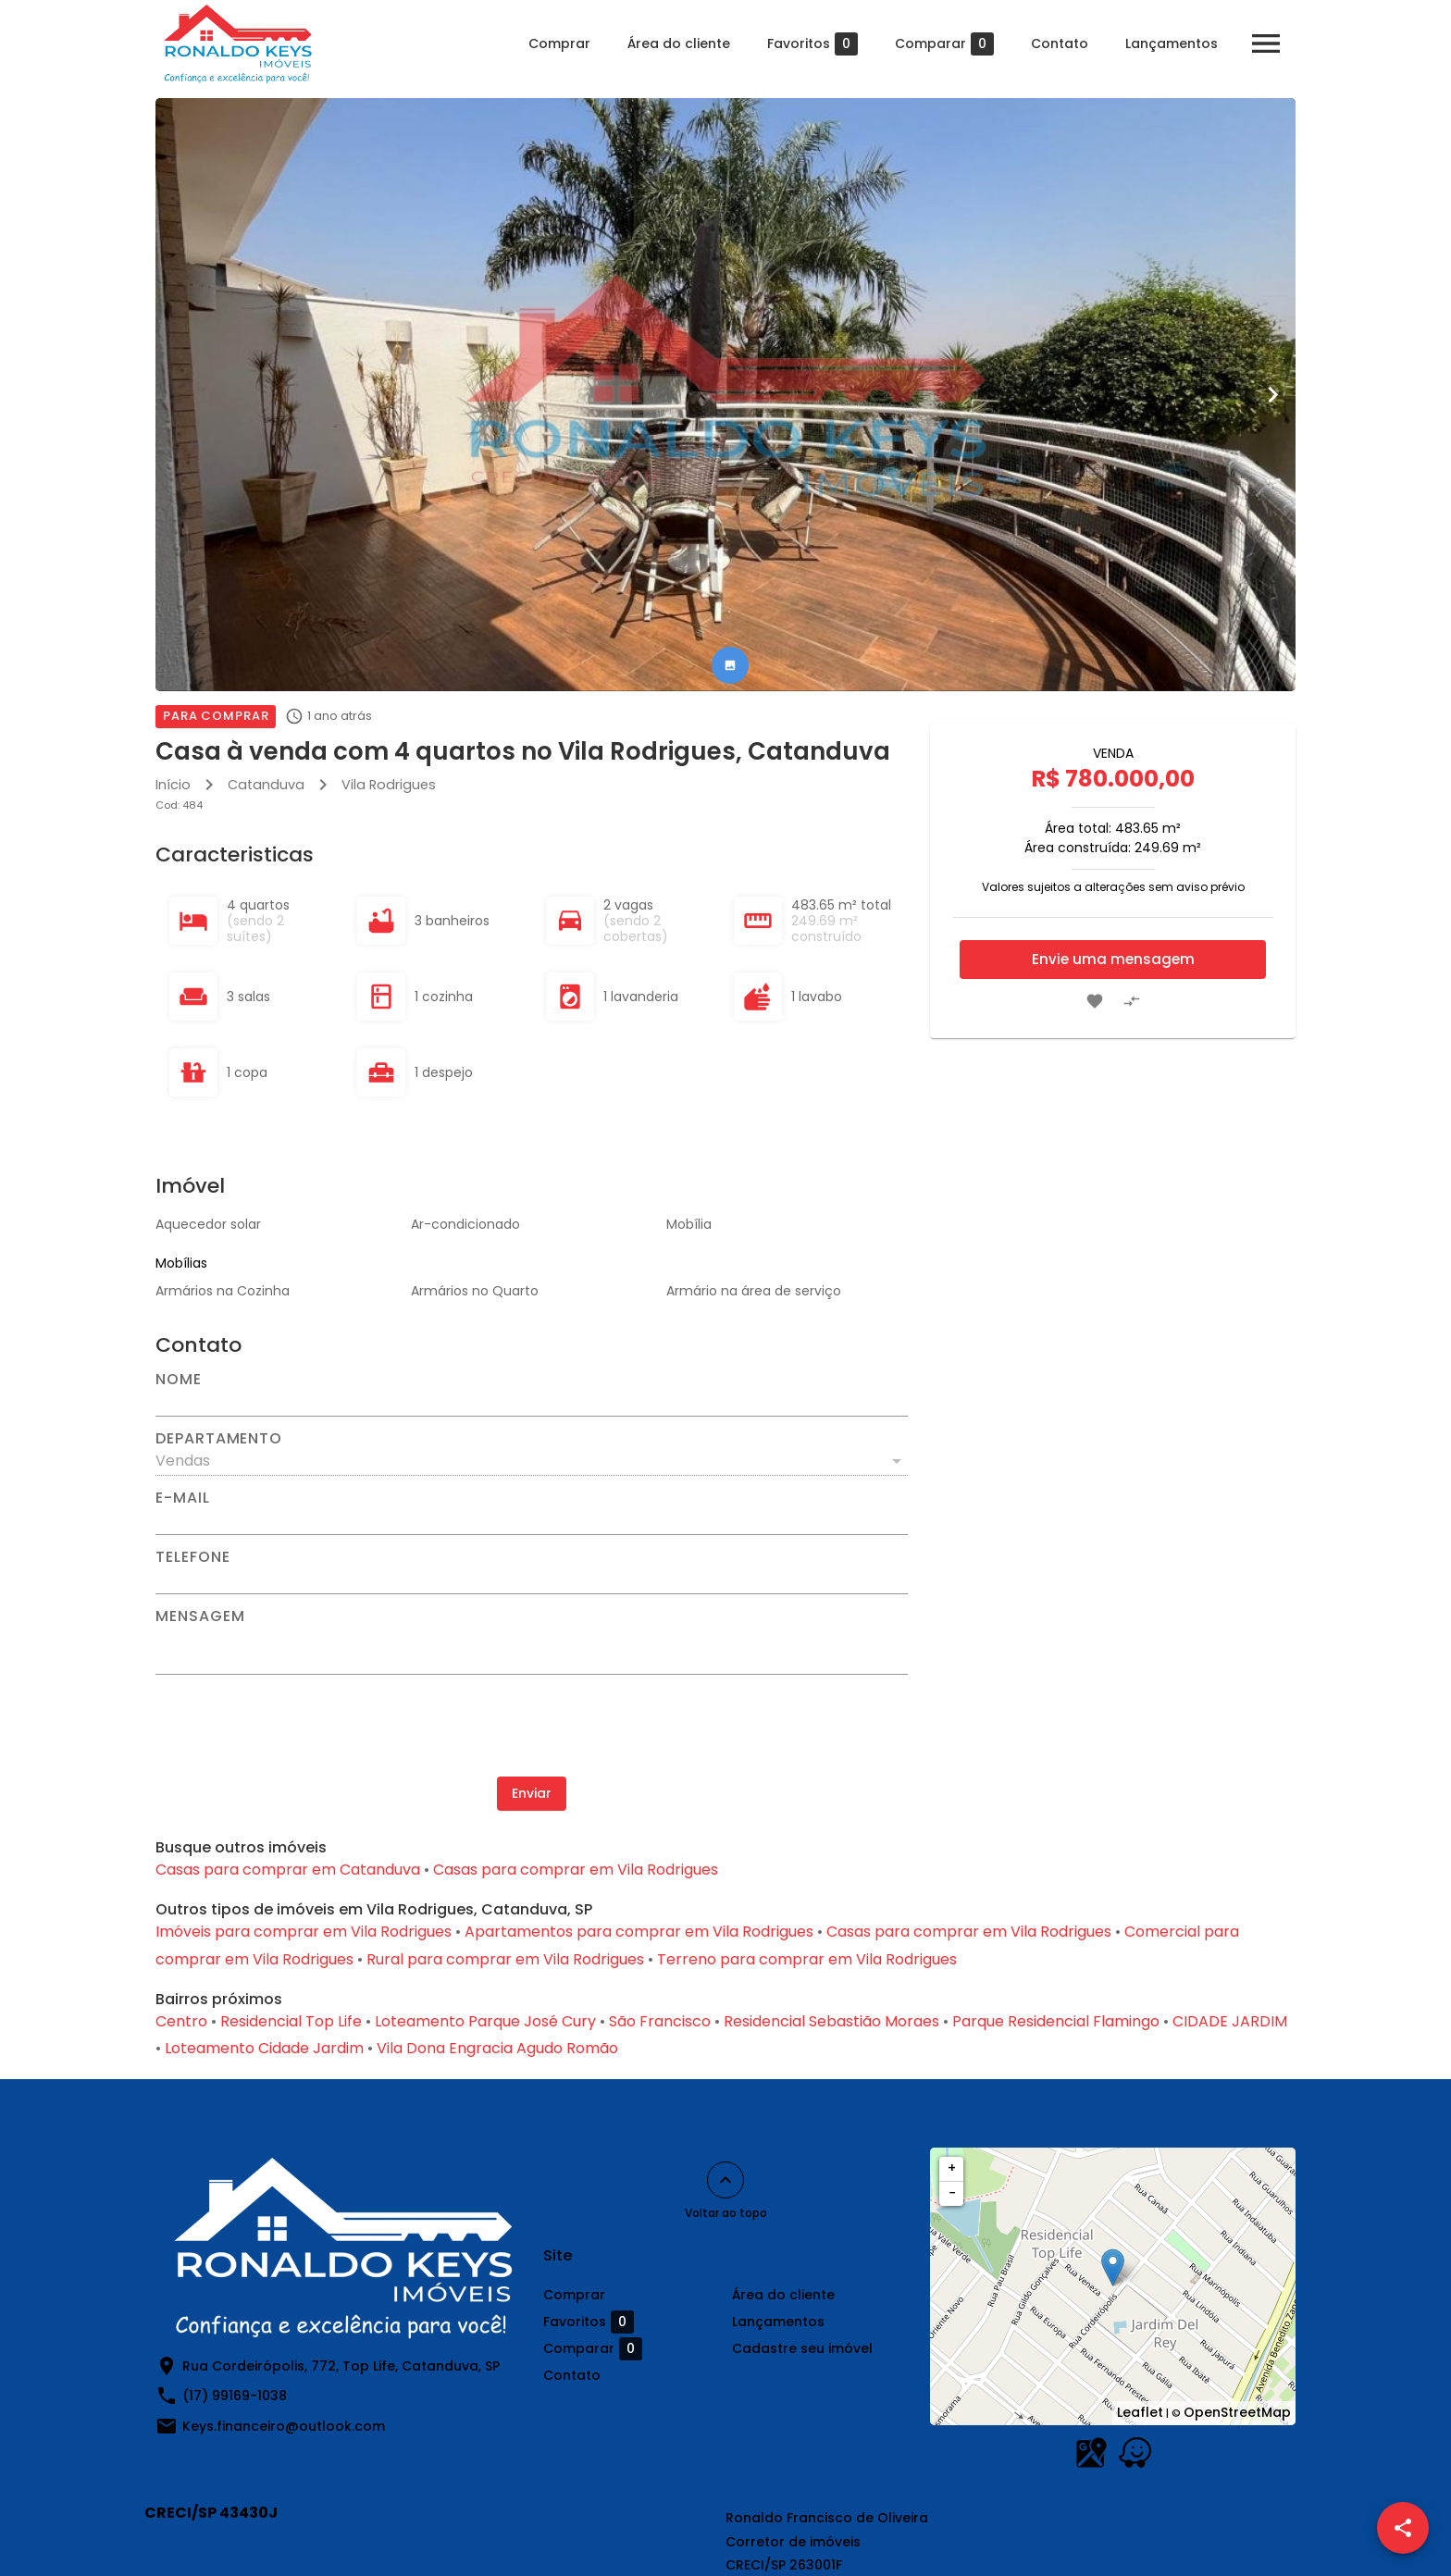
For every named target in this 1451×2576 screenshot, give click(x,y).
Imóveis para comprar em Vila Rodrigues (303, 1931)
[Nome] (531, 1402)
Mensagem (199, 1616)
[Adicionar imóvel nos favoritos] (1095, 1001)
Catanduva (266, 784)
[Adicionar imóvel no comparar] (1132, 1001)
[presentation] (532, 1726)
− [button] (952, 2193)
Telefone (192, 1557)
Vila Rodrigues (388, 784)
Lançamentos (1171, 43)
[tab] (730, 665)
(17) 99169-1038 (234, 2395)
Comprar (559, 43)
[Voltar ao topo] (725, 2179)
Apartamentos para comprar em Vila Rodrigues (639, 1931)
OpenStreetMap (1237, 2412)
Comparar (944, 44)
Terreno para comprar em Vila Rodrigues (807, 1959)
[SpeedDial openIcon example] (1403, 2528)
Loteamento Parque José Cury (485, 2021)
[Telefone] (531, 1579)
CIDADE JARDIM (1229, 2021)
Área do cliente (678, 43)
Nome (178, 1379)
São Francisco (660, 2021)
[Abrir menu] (1266, 43)
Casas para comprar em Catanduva (287, 1869)
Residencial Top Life (291, 2021)
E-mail (182, 1498)
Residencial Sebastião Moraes (831, 2021)
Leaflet (1140, 2412)
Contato (1059, 43)
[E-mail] (531, 1520)
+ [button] (952, 2168)
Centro (181, 2021)
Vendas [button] (182, 1460)
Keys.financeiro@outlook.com (283, 2426)
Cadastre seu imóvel (802, 2348)
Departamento (218, 1438)
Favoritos (812, 44)
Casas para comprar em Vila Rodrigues (575, 1869)
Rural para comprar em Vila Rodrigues (505, 1959)
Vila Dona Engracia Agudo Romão (497, 2048)
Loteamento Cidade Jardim (264, 2048)
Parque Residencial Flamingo (1056, 2021)
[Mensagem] (531, 1648)
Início (173, 784)
